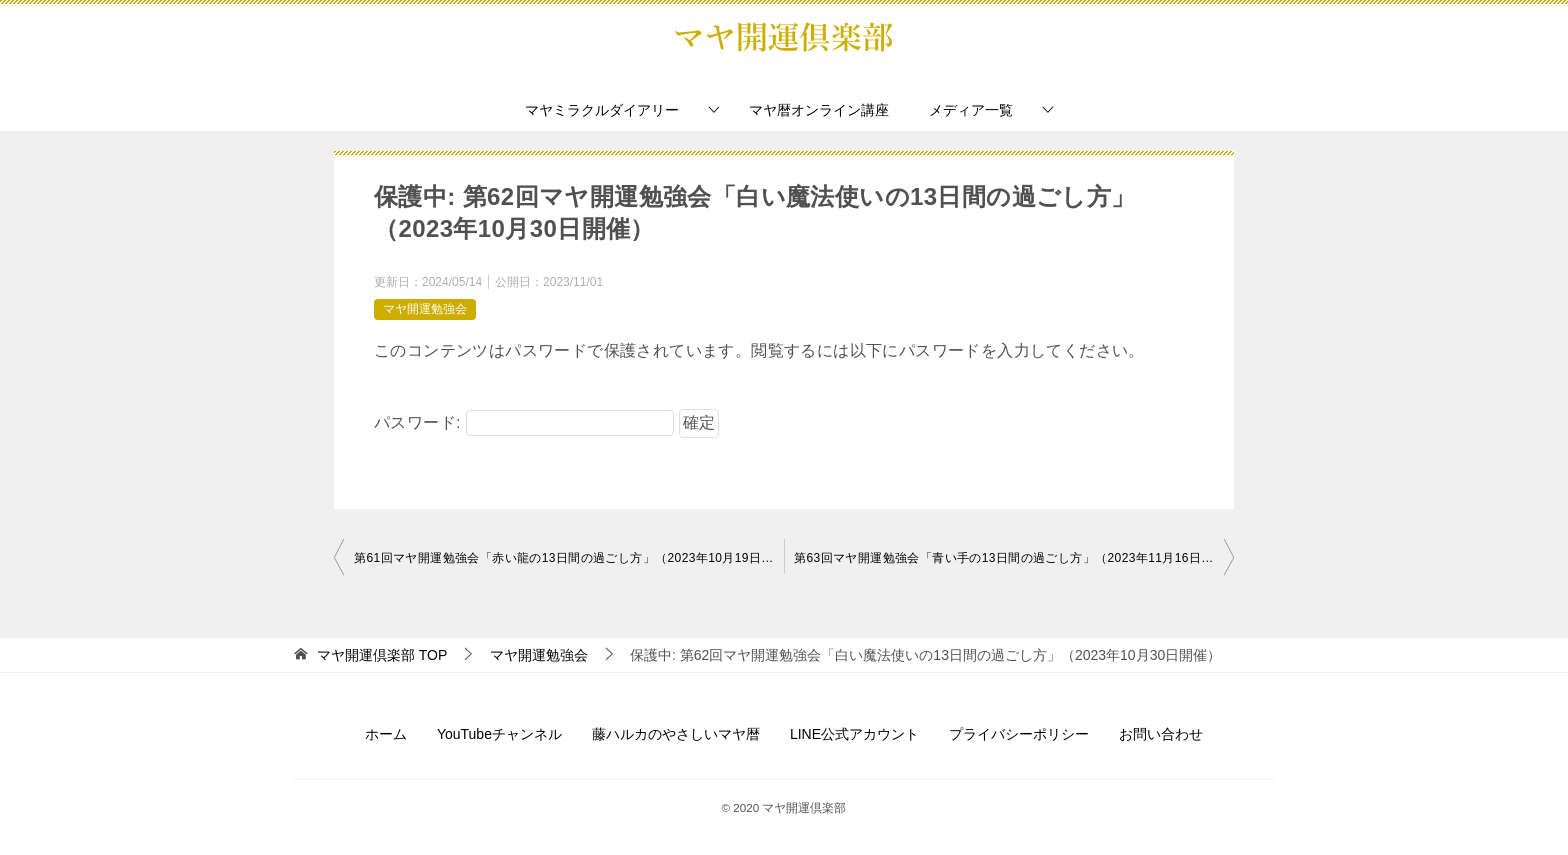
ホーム (386, 734)
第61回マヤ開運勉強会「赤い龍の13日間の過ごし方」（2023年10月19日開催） (569, 558)
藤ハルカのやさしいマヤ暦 (676, 734)
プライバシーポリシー (1019, 734)
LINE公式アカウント (854, 734)
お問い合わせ (1161, 734)
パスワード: (524, 422)
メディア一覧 (971, 110)
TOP (382, 655)
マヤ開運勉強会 (425, 309)
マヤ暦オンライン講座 (819, 110)
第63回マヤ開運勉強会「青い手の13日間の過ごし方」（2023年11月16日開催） (1014, 558)
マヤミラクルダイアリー (602, 110)
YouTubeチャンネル (499, 734)
